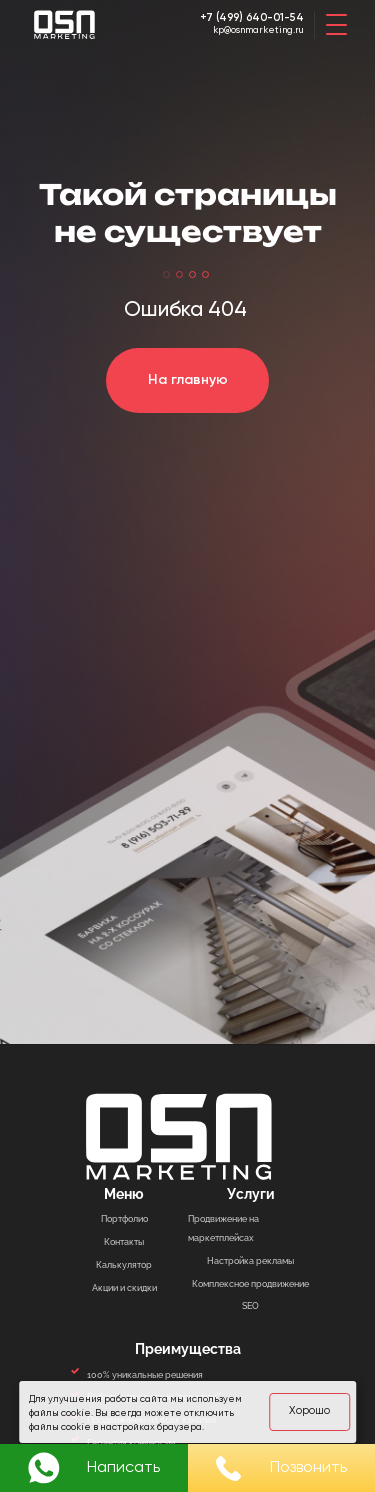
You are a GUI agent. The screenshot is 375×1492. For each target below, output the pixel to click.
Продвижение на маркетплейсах (223, 1228)
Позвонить (281, 1468)
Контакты (124, 1241)
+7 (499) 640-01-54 (248, 18)
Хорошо (308, 1410)
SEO (250, 1305)
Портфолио (124, 1218)
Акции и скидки (124, 1287)
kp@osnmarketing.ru (250, 33)
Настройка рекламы (250, 1260)
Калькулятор (124, 1264)
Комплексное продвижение (250, 1283)
